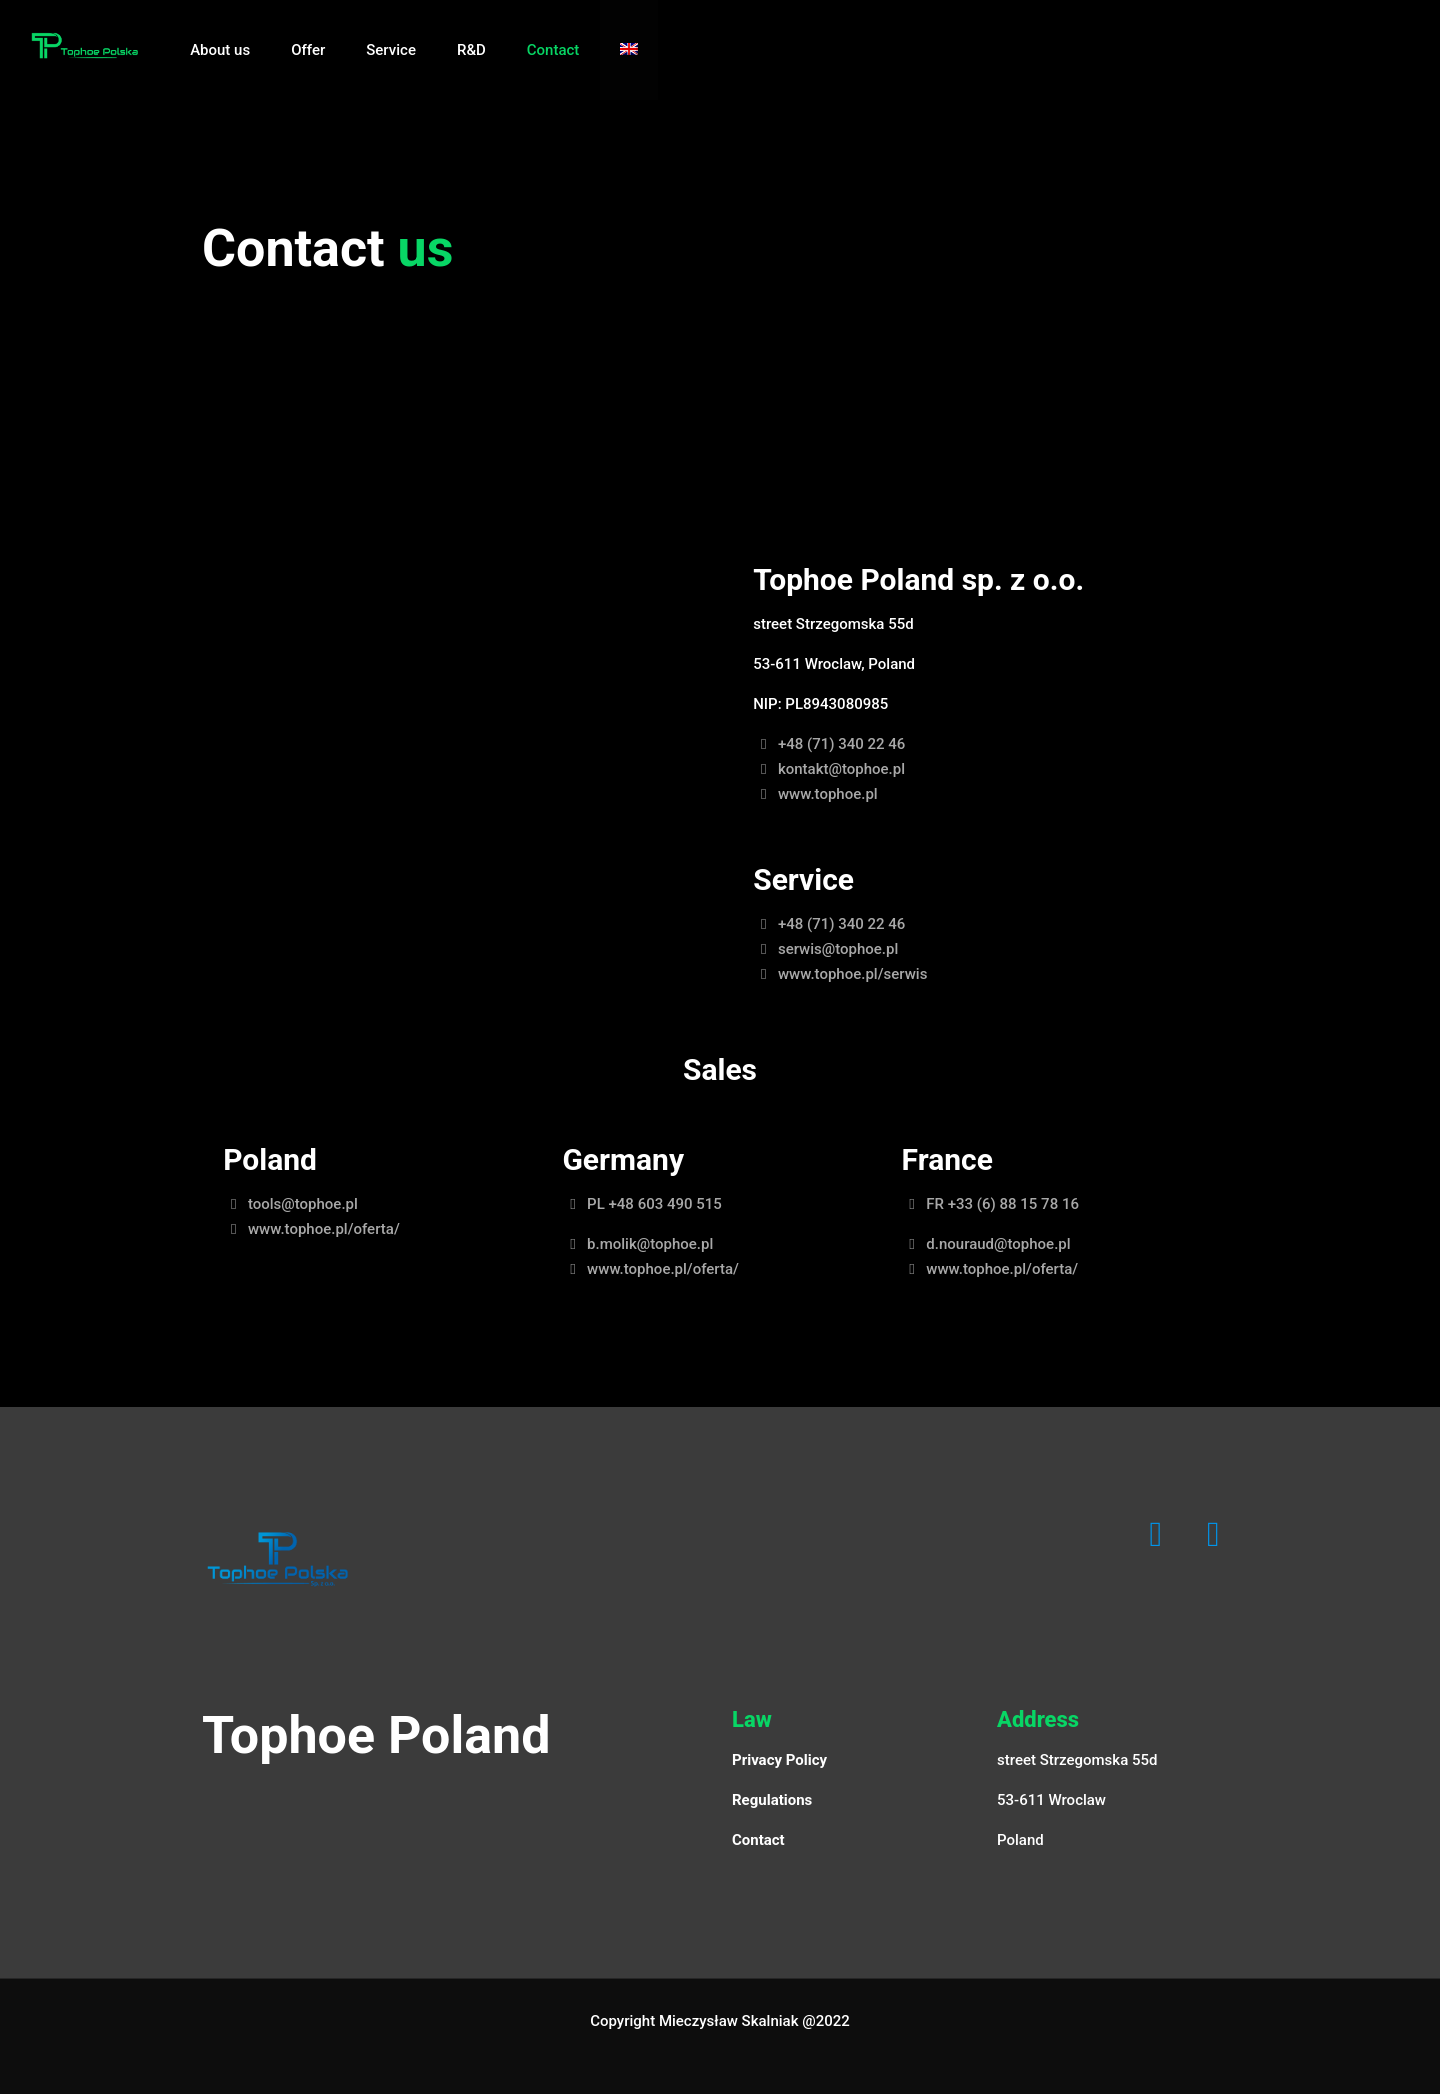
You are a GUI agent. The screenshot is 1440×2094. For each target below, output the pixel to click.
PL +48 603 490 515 (641, 1204)
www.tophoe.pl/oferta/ (311, 1229)
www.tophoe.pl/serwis (840, 974)
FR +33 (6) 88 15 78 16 (990, 1204)
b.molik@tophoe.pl (637, 1244)
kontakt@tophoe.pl (829, 769)
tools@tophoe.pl (290, 1204)
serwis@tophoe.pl (825, 949)
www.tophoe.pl (815, 794)
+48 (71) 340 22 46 (829, 744)
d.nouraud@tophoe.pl (986, 1244)
